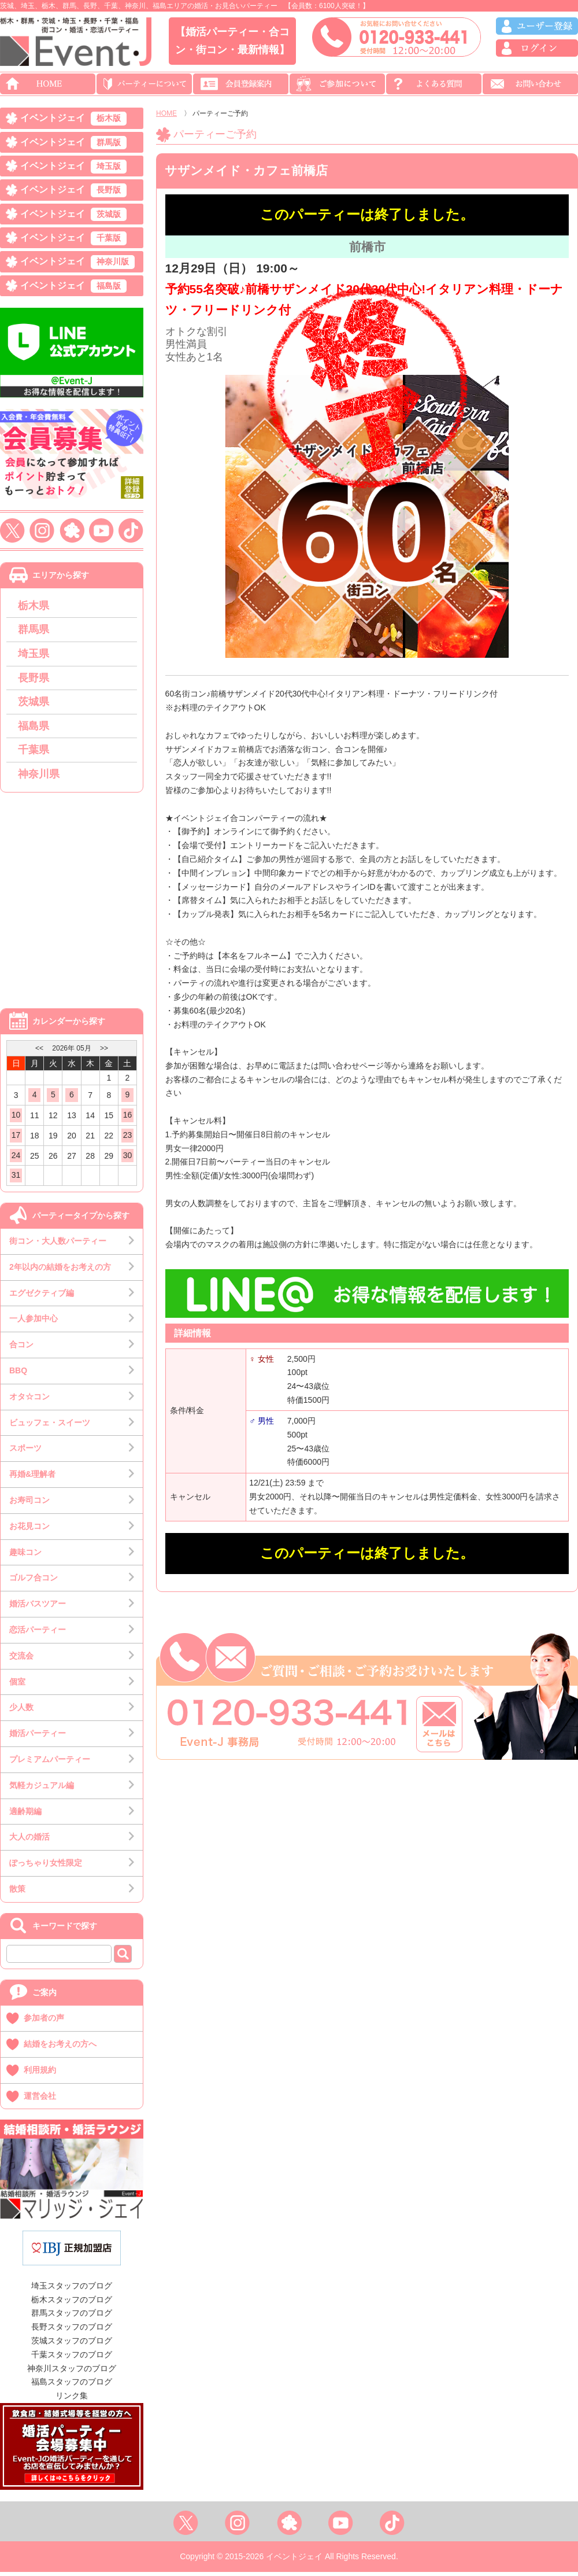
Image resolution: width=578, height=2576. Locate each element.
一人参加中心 (33, 1322)
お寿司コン (29, 1504)
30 (127, 1158)
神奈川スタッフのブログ (71, 2371)
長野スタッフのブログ (71, 2330)
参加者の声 (44, 2021)
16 (127, 1118)
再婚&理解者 (32, 1478)
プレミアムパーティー (49, 1763)
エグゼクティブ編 (41, 1296)
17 (16, 1139)
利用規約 (40, 2074)
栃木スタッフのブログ (71, 2303)
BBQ (18, 1374)
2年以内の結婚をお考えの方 (60, 1271)
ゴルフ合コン (33, 1581)
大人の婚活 (29, 1840)
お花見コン (29, 1530)
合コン (21, 1348)
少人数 (21, 1711)
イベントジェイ (73, 119)
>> (104, 1052)
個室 (17, 1685)
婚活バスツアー (37, 1607)
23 (127, 1139)
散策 (17, 1892)
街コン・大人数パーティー (57, 1245)
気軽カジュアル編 (41, 1789)
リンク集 (71, 2399)
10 (16, 1118)
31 (16, 1179)
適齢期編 (25, 1814)
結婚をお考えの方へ (60, 2047)
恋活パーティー (37, 1633)
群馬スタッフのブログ (71, 2316)
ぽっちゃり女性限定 (45, 1866)
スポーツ (25, 1452)
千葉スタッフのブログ (71, 2358)
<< (39, 1052)
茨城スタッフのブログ (71, 2344)
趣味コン (25, 1555)
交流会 (21, 1659)
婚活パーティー (37, 1737)
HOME (166, 113)
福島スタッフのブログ (71, 2385)
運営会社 (40, 2099)
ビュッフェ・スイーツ (49, 1426)
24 (16, 1158)
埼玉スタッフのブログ (71, 2289)
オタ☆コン (29, 1400)
